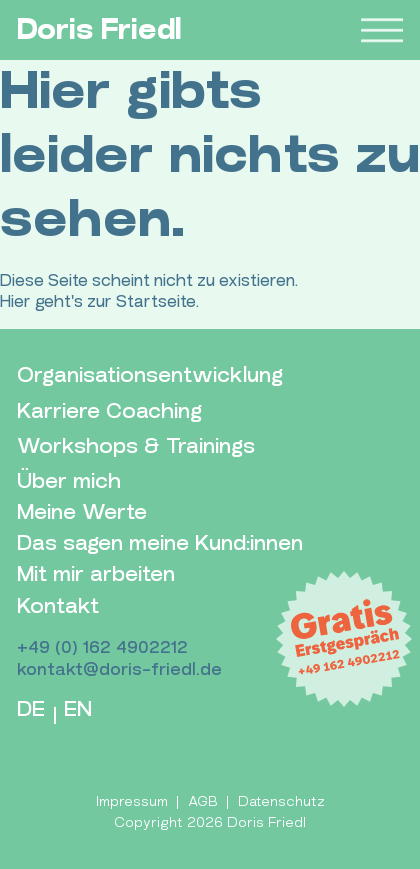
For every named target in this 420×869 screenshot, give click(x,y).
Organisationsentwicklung (150, 375)
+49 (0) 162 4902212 (102, 647)
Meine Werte (82, 512)
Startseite (156, 301)
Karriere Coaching (109, 411)
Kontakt (58, 606)
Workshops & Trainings (136, 446)
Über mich (69, 481)
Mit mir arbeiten (96, 574)
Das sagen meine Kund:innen (160, 543)
